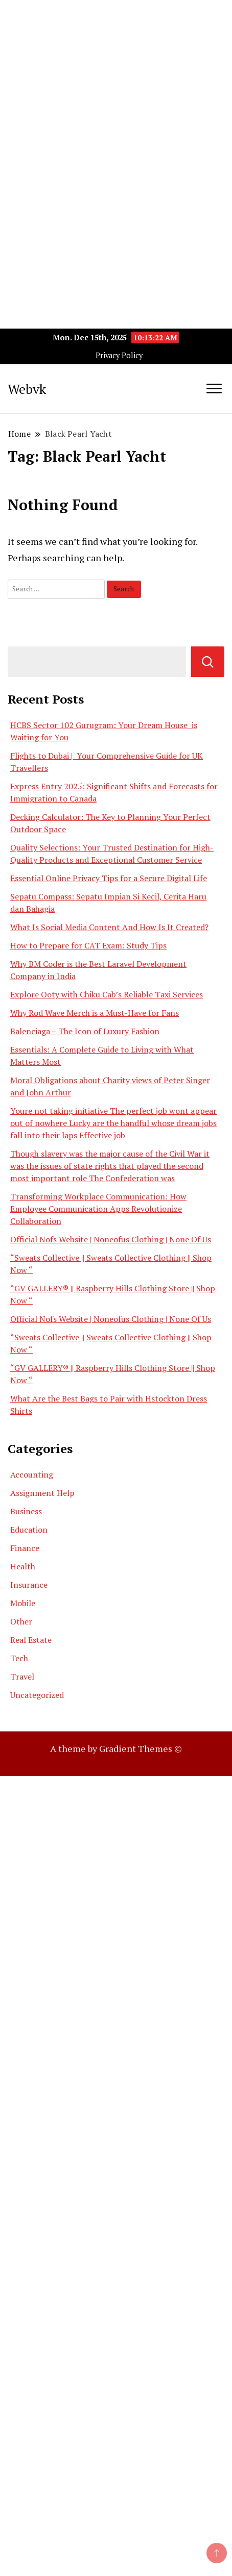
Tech (19, 1658)
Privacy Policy (119, 355)
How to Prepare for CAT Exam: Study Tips (88, 945)
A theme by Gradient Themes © (116, 1748)
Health (22, 1566)
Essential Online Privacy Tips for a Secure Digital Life (108, 878)
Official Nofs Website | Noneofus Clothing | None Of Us (110, 1239)
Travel (22, 1676)
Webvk (27, 388)
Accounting (31, 1474)
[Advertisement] (116, 116)
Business (26, 1511)
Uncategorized (37, 1694)
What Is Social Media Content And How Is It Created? (109, 927)
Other (21, 1621)
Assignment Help (42, 1492)
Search (207, 661)
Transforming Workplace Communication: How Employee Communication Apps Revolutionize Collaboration (98, 1209)
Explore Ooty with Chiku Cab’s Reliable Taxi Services (106, 994)
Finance (24, 1548)
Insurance (29, 1584)
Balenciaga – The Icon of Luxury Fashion (84, 1031)
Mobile (22, 1603)
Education (29, 1529)
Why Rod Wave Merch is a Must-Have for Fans (94, 1012)
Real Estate (31, 1639)
